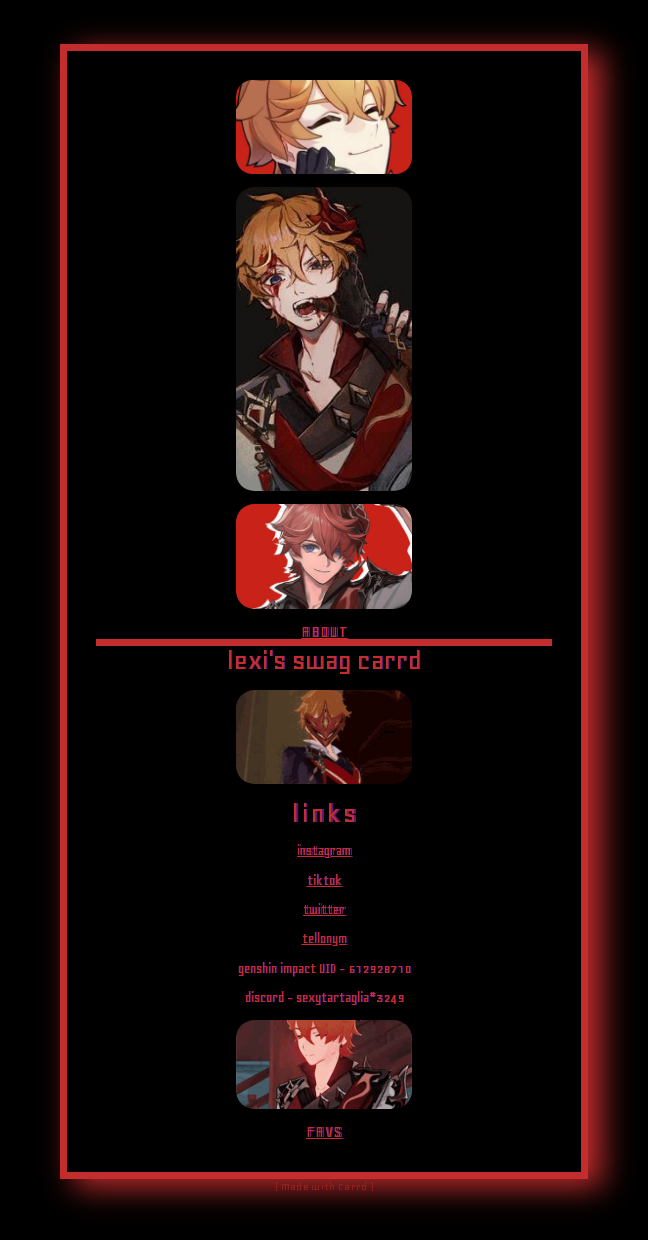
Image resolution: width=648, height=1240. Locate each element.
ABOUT (324, 631)
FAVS (324, 1131)
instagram (324, 850)
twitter (324, 909)
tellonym (324, 938)
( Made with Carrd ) (324, 1187)
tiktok (324, 880)
